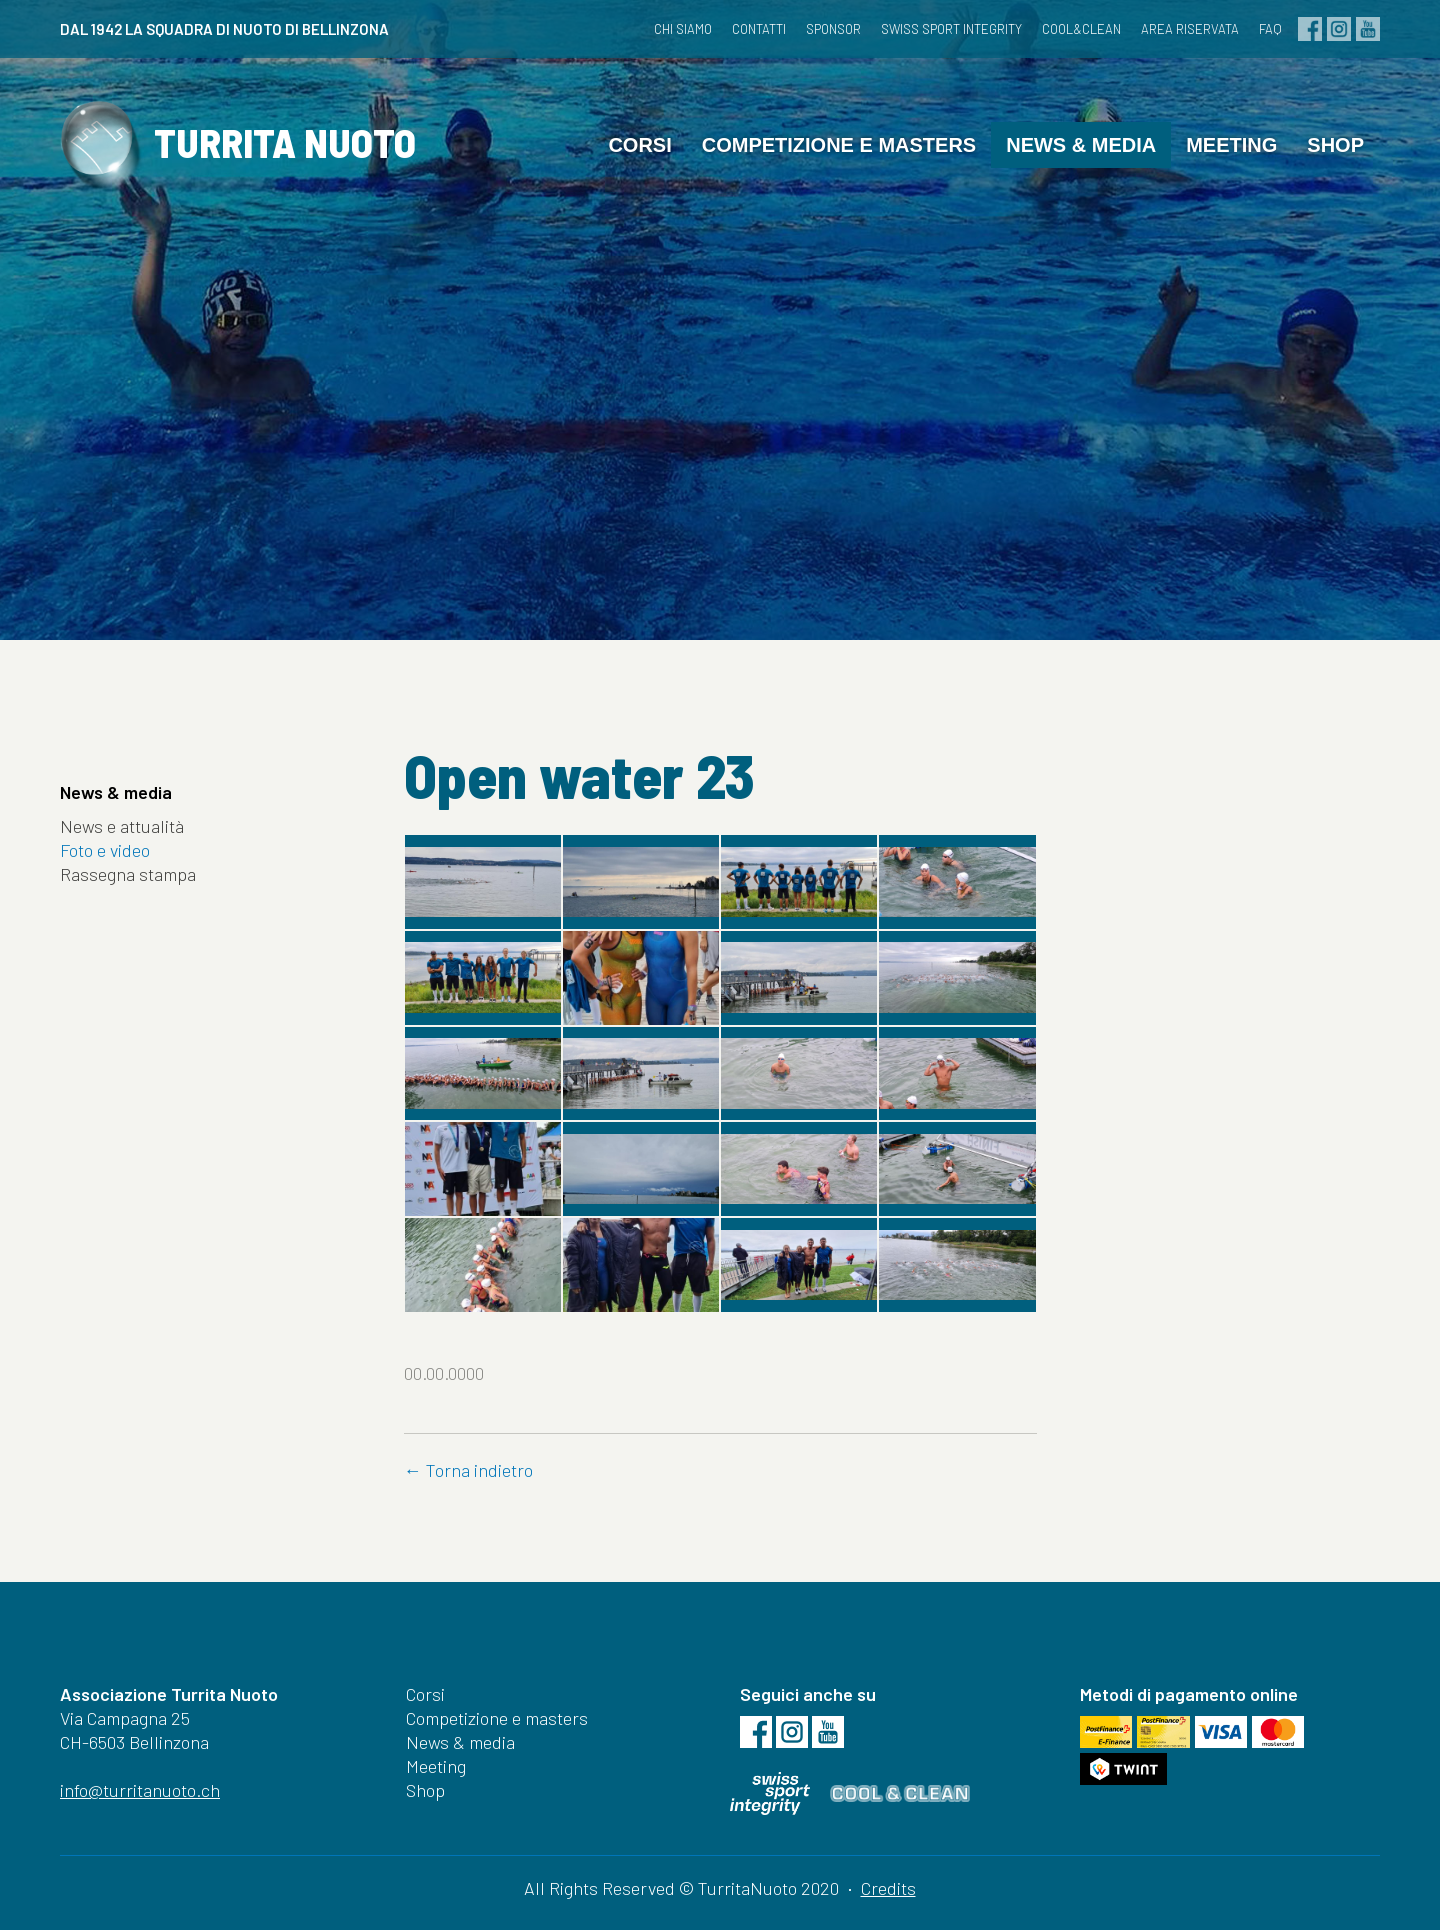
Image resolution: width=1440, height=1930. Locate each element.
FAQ (1270, 29)
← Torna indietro (468, 1470)
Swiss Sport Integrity (951, 29)
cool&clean (1081, 29)
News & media (1081, 145)
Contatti (759, 29)
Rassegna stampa (128, 874)
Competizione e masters (839, 145)
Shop (1335, 145)
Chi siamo (683, 29)
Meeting (1231, 145)
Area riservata (1190, 29)
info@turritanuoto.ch (140, 1790)
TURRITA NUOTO (238, 148)
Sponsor (833, 29)
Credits (888, 1888)
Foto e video (105, 850)
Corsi (639, 145)
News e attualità (122, 826)
